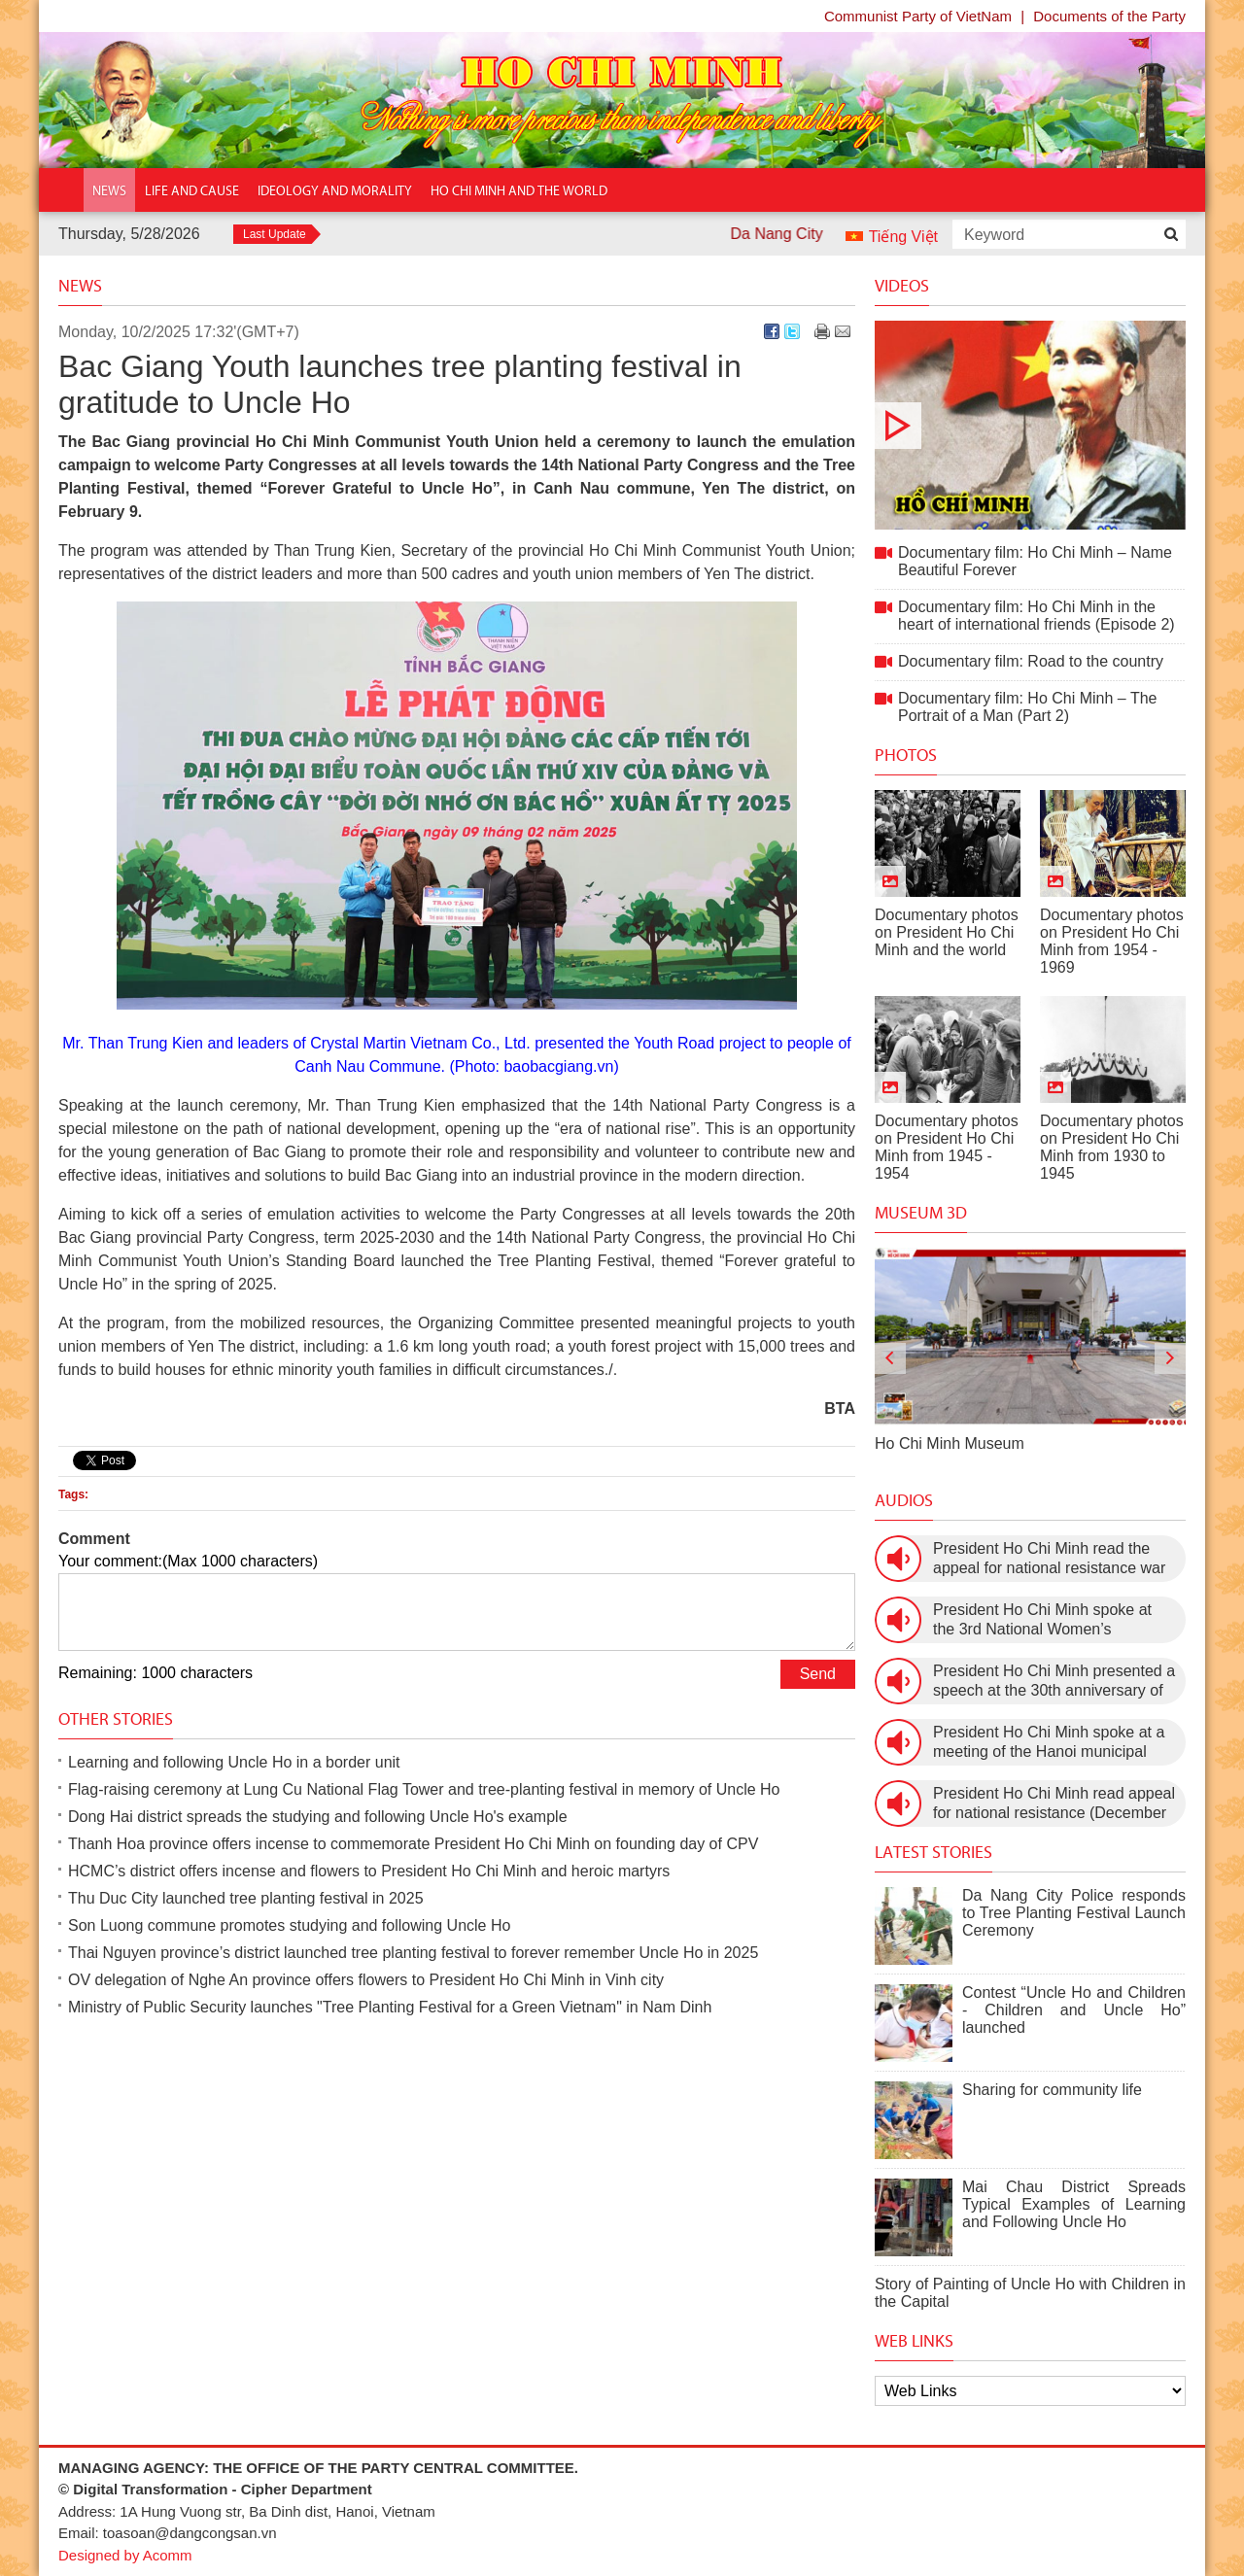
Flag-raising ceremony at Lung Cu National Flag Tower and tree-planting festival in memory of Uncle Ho (424, 1789)
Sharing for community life (1052, 2089)
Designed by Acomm (125, 2555)
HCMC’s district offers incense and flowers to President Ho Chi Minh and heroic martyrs (369, 1871)
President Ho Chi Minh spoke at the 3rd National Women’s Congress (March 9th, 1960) (1042, 1620)
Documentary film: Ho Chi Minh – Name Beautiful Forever (1030, 425)
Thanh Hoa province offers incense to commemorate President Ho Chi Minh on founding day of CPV (413, 1844)
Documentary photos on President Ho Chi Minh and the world (947, 932)
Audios (904, 1500)
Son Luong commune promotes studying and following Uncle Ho (289, 1925)
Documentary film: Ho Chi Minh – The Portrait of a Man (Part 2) (1027, 707)
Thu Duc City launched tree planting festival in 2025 (246, 1898)
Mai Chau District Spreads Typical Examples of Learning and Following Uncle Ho (1074, 2204)
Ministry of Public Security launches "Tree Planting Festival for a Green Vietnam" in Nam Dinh (389, 2007)
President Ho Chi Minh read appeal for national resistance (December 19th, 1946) (1054, 1804)
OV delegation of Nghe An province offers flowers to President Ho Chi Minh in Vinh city (366, 1980)
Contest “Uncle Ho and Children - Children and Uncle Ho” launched (1074, 2010)
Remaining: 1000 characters (155, 1673)
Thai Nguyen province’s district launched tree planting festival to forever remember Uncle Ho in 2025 (413, 1952)
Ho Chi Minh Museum (949, 1443)
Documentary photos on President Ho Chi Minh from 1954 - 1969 (1112, 941)
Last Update (274, 234)
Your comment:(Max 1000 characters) (188, 1561)
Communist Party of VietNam (918, 16)
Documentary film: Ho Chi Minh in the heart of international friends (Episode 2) (1036, 616)
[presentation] (890, 1358)
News (80, 285)
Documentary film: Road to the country (1030, 661)
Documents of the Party (1109, 16)
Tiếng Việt (903, 236)
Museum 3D (921, 1212)
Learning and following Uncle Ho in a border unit (234, 1762)
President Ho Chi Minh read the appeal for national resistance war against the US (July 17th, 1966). (1049, 1559)
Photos (906, 755)
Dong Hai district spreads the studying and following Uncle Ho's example (318, 1816)
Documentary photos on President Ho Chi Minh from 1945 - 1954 (947, 1147)
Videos (902, 285)
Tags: (73, 1494)
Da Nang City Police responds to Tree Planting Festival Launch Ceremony (1074, 1913)
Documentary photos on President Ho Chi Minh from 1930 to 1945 (1112, 1147)
